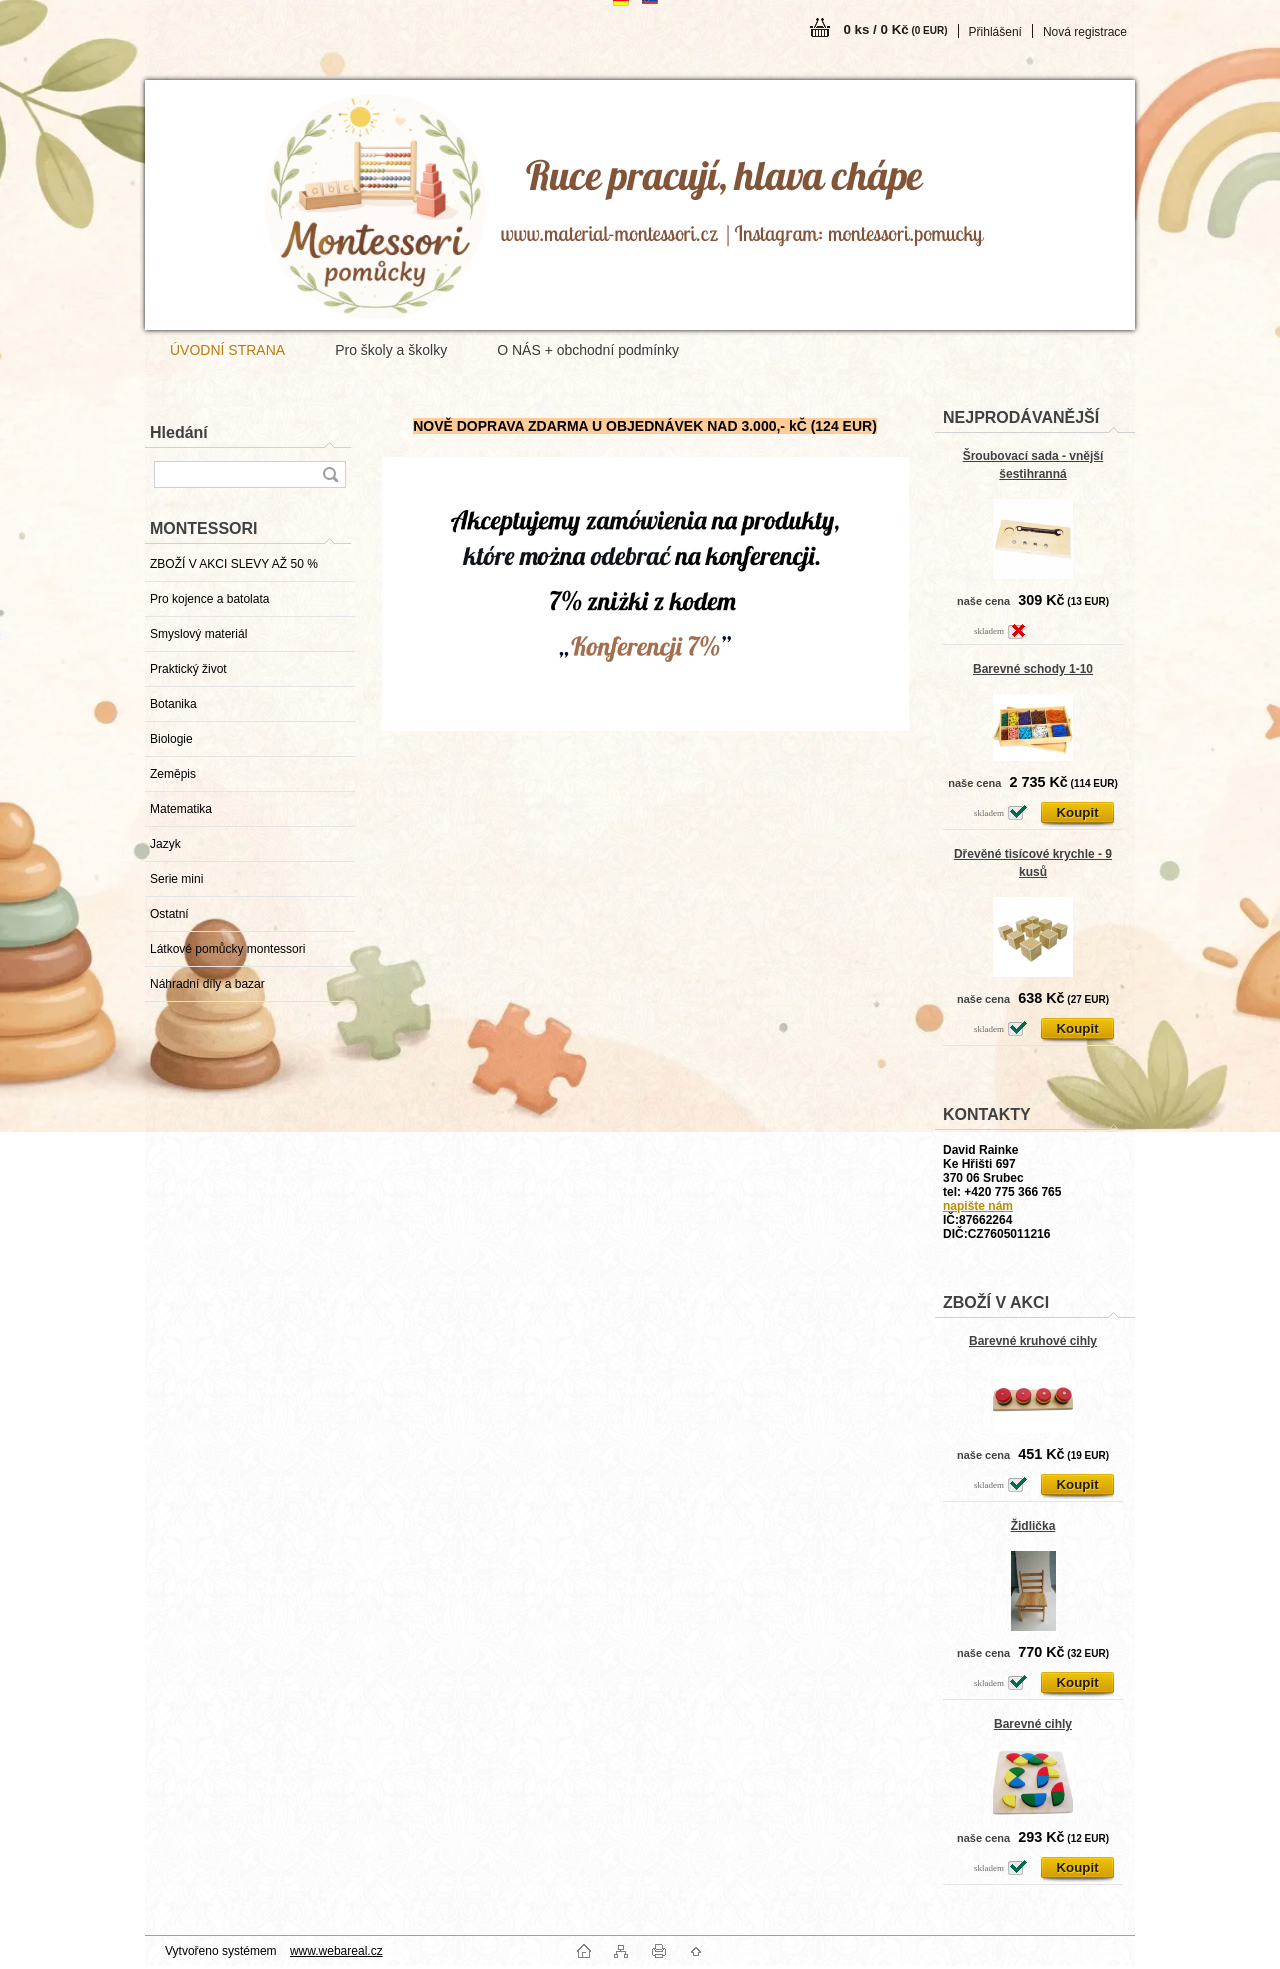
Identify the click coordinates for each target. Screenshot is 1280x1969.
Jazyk (165, 844)
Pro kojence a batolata (209, 599)
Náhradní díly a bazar (207, 984)
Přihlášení (995, 32)
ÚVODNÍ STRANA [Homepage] (227, 350)
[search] (330, 474)
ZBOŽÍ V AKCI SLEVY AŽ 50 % (234, 564)
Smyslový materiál (198, 634)
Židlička (1033, 1526)
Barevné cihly (1033, 1724)
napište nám (978, 1206)
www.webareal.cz (336, 1951)
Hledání (179, 432)
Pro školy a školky (391, 350)
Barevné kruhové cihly (1033, 1341)
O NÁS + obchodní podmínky (588, 350)
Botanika (173, 704)
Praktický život (188, 669)
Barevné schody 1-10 (1033, 669)
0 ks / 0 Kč (895, 29)
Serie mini (176, 879)
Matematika (181, 809)
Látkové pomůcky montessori (227, 949)
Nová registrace (1085, 32)
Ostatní (169, 914)
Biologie (171, 739)
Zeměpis (173, 774)
